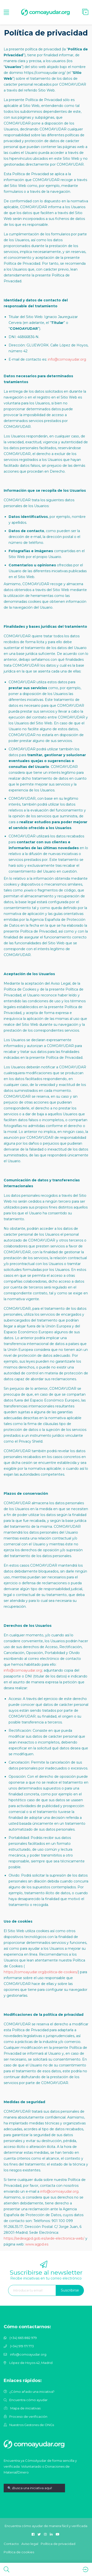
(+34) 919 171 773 (22, 2346)
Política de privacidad (58, 2544)
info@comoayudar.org (67, 359)
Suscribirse (70, 2290)
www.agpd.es (36, 2244)
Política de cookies (19, 2552)
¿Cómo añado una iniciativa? (31, 2392)
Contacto (11, 2544)
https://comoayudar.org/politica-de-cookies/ (41, 1972)
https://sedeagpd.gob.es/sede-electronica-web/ (44, 2238)
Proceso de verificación (28, 2416)
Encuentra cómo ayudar (28, 2400)
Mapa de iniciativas (25, 2408)
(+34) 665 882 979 (23, 2338)
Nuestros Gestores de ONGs (31, 2425)
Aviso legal (29, 2544)
